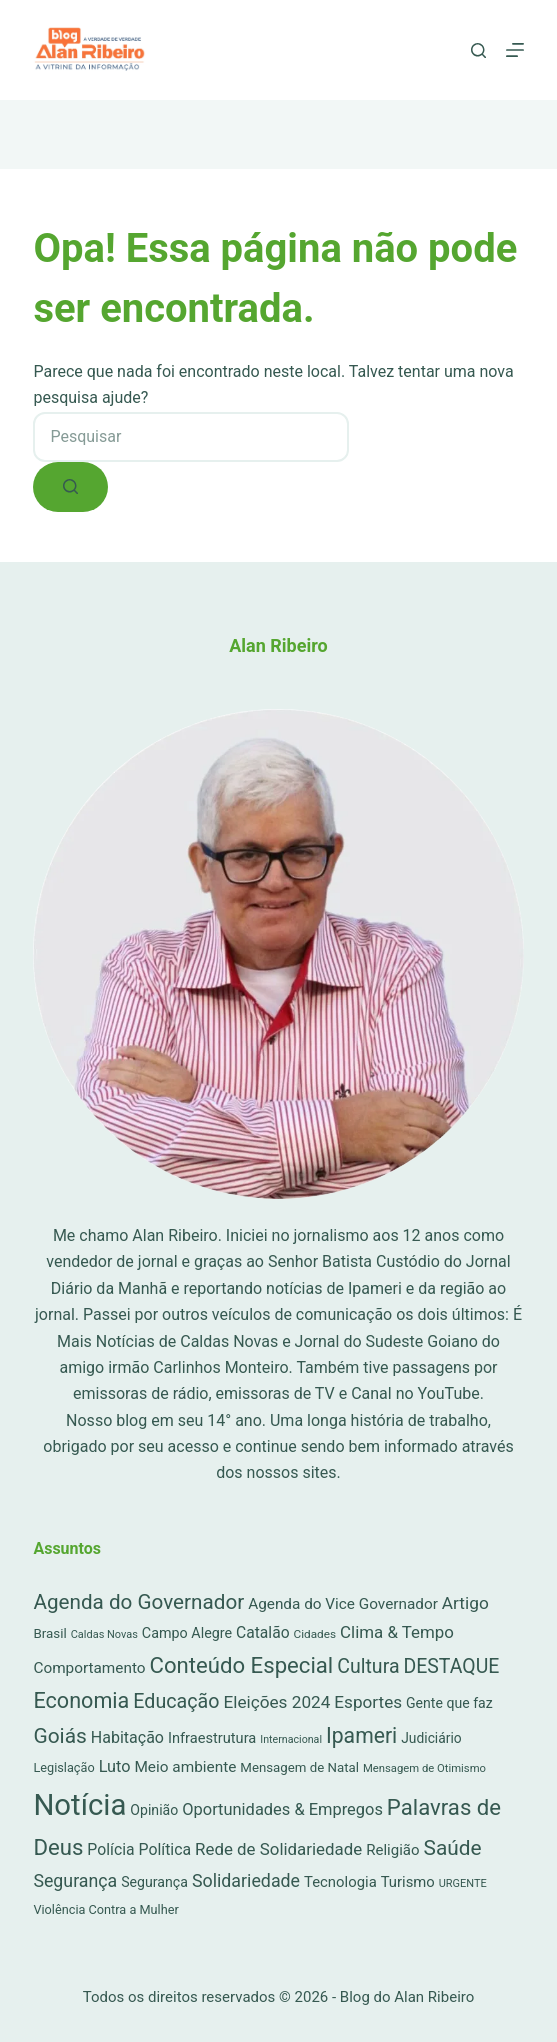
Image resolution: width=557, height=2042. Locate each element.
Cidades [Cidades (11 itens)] (315, 1634)
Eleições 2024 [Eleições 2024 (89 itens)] (276, 1702)
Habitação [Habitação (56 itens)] (127, 1737)
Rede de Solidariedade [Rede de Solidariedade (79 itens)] (278, 1849)
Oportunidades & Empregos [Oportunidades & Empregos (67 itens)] (282, 1809)
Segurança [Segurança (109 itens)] (75, 1881)
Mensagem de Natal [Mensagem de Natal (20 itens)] (299, 1767)
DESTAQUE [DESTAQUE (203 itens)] (451, 1666)
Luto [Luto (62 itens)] (115, 1766)
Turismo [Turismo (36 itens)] (408, 1882)
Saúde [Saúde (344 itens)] (453, 1848)
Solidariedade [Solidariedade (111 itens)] (246, 1880)
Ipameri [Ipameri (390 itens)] (361, 1735)
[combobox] (191, 437)
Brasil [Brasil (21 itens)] (49, 1633)
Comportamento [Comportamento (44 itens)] (89, 1668)
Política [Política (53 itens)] (165, 1849)
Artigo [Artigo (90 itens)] (465, 1603)
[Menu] (515, 50)
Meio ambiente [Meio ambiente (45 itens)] (185, 1767)
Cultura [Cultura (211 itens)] (368, 1666)
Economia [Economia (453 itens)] (81, 1700)
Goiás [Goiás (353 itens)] (59, 1736)
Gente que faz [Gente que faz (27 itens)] (449, 1703)
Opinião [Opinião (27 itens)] (154, 1810)
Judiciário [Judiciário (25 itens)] (431, 1738)
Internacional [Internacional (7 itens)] (291, 1739)
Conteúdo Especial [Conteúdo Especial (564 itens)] (241, 1665)
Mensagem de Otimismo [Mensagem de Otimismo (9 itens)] (424, 1768)
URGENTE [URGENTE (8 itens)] (463, 1883)
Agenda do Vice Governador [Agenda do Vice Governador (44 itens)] (343, 1604)
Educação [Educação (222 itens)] (176, 1701)
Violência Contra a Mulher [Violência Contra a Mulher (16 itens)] (105, 1909)
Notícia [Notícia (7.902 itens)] (79, 1805)
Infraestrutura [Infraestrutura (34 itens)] (212, 1738)
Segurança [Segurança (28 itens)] (154, 1882)
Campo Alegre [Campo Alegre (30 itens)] (187, 1633)
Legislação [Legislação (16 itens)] (63, 1767)
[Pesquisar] (478, 50)
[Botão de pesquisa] (70, 487)
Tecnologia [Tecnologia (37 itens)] (340, 1882)
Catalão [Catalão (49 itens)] (263, 1632)
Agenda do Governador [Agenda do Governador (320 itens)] (138, 1602)
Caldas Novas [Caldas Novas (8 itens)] (104, 1634)
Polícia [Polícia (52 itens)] (110, 1849)
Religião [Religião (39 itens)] (392, 1850)
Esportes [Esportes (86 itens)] (368, 1702)
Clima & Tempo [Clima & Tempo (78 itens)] (397, 1632)
